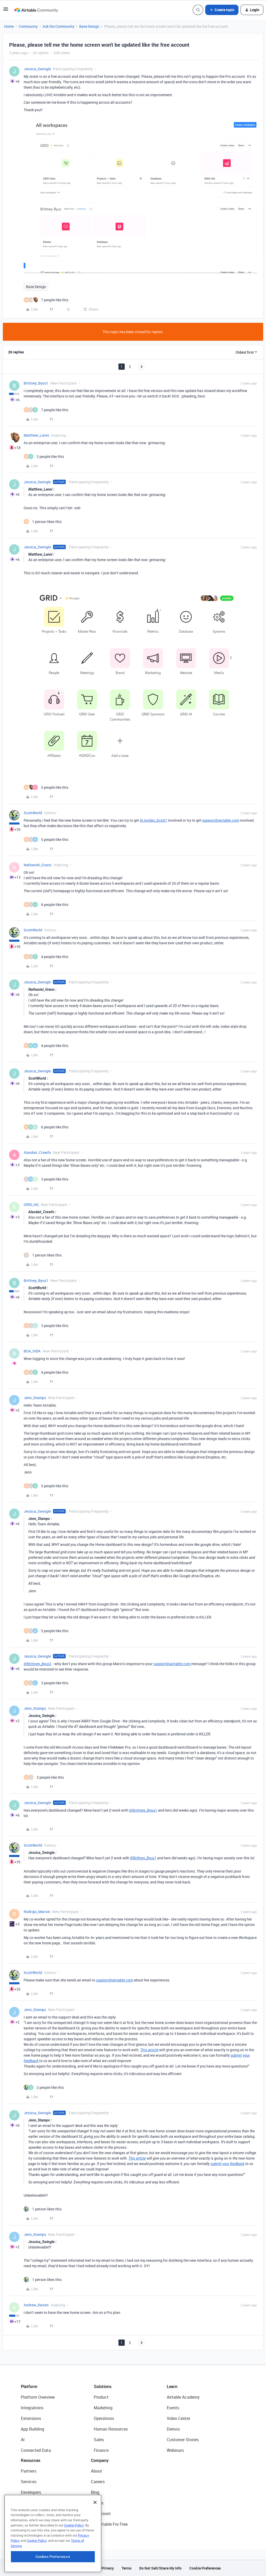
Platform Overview (38, 2397)
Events (173, 2408)
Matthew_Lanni (36, 435)
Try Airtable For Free (109, 2524)
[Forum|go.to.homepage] (36, 10)
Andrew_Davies (36, 2304)
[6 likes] (46, 904)
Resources (30, 2460)
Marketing (103, 2408)
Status (97, 2503)
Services (28, 2481)
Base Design (89, 26)
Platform (29, 2386)
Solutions (102, 2386)
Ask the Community (58, 26)
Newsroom (101, 2513)
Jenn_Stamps (35, 1397)
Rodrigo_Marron (37, 1911)
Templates (30, 2513)
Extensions (31, 2418)
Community (28, 26)
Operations (104, 2418)
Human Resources (111, 2429)
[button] (6, 10)
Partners (28, 2471)
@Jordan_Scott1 (153, 820)
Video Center (178, 2418)
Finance (101, 2450)
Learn (172, 2386)
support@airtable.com (220, 820)
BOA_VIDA (32, 1351)
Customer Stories (183, 2439)
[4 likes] (46, 956)
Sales (99, 2439)
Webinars (175, 2450)
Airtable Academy (183, 2397)
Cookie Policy (74, 2555)
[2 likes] (44, 456)
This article (149, 2049)
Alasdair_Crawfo (37, 1152)
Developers (31, 2492)
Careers (98, 2481)
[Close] (95, 2532)
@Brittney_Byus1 (38, 1663)
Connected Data (36, 2450)
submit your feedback (227, 2164)
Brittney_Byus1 (36, 383)
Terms (126, 2568)
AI (23, 2439)
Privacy (108, 2568)
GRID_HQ (31, 1204)
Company (100, 2460)
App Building (32, 2429)
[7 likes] (46, 300)
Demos (173, 2429)
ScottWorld (33, 812)
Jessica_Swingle (37, 68)
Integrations (32, 2408)
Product (101, 2397)
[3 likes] (46, 1179)
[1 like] (43, 521)
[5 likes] (46, 787)
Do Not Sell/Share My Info (160, 2568)
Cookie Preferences (205, 2568)
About (96, 2471)
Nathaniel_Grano (37, 864)
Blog (95, 2492)
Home (9, 26)
